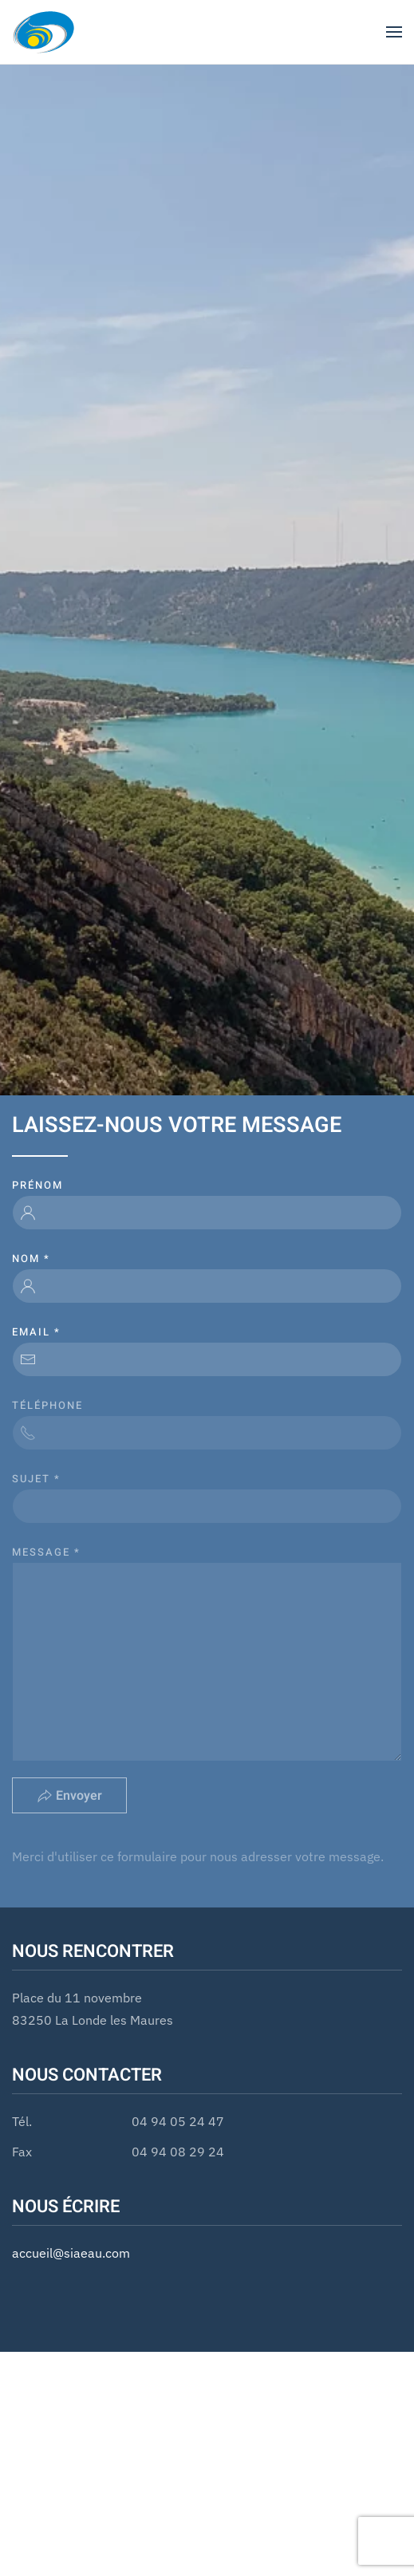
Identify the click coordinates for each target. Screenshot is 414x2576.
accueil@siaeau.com (71, 2253)
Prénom (37, 1185)
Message (46, 1552)
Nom (31, 1258)
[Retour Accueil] (44, 32)
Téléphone (47, 1405)
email (36, 1331)
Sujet (36, 1478)
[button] (394, 32)
